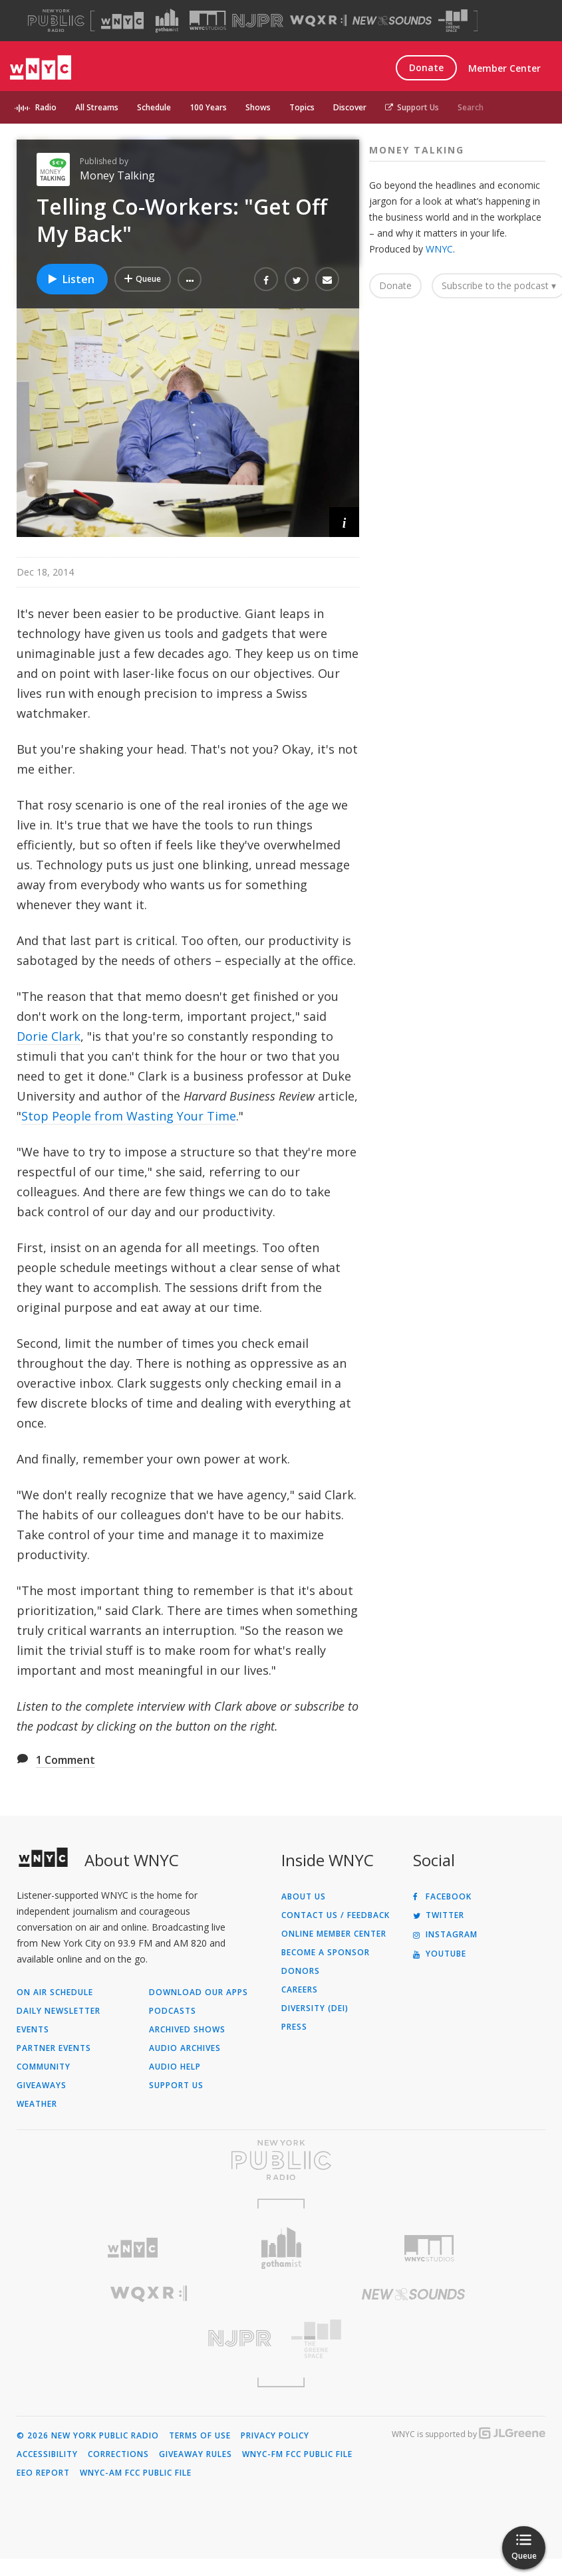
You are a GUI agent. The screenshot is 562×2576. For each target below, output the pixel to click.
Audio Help (175, 2067)
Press (294, 2027)
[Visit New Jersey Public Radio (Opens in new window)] (149, 2338)
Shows (258, 107)
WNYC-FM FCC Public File (297, 2454)
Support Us (412, 107)
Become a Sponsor (325, 1953)
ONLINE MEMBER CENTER (333, 1934)
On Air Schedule (55, 1992)
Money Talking (117, 175)
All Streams (96, 107)
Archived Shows (187, 2030)
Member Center (504, 68)
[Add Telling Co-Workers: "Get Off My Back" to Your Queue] (142, 279)
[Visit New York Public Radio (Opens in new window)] (281, 2160)
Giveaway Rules (195, 2454)
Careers (299, 1990)
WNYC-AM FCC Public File (136, 2473)
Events (33, 2030)
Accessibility (47, 2454)
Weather (37, 2104)
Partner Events (54, 2048)
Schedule (154, 107)
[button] (190, 279)
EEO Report (43, 2473)
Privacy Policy (275, 2436)
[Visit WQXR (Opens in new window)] (318, 21)
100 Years (208, 107)
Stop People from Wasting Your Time (128, 1116)
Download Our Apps (198, 1992)
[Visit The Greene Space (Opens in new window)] (453, 21)
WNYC (439, 249)
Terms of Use (200, 2436)
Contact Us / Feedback (335, 1915)
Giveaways (42, 2086)
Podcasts (172, 2011)
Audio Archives (185, 2048)
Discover (349, 107)
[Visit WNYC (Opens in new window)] (122, 20)
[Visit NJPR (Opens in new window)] (257, 21)
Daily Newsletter (58, 2011)
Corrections (118, 2454)
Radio (46, 107)
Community (43, 2067)
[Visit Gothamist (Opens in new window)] (167, 21)
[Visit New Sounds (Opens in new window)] (392, 20)
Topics (302, 107)
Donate (426, 67)
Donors (300, 1971)
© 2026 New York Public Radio (88, 2436)
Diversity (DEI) (315, 2008)
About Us (303, 1897)
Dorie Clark (48, 1036)
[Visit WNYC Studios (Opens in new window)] (208, 20)
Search (471, 107)
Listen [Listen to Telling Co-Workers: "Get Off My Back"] (70, 279)
